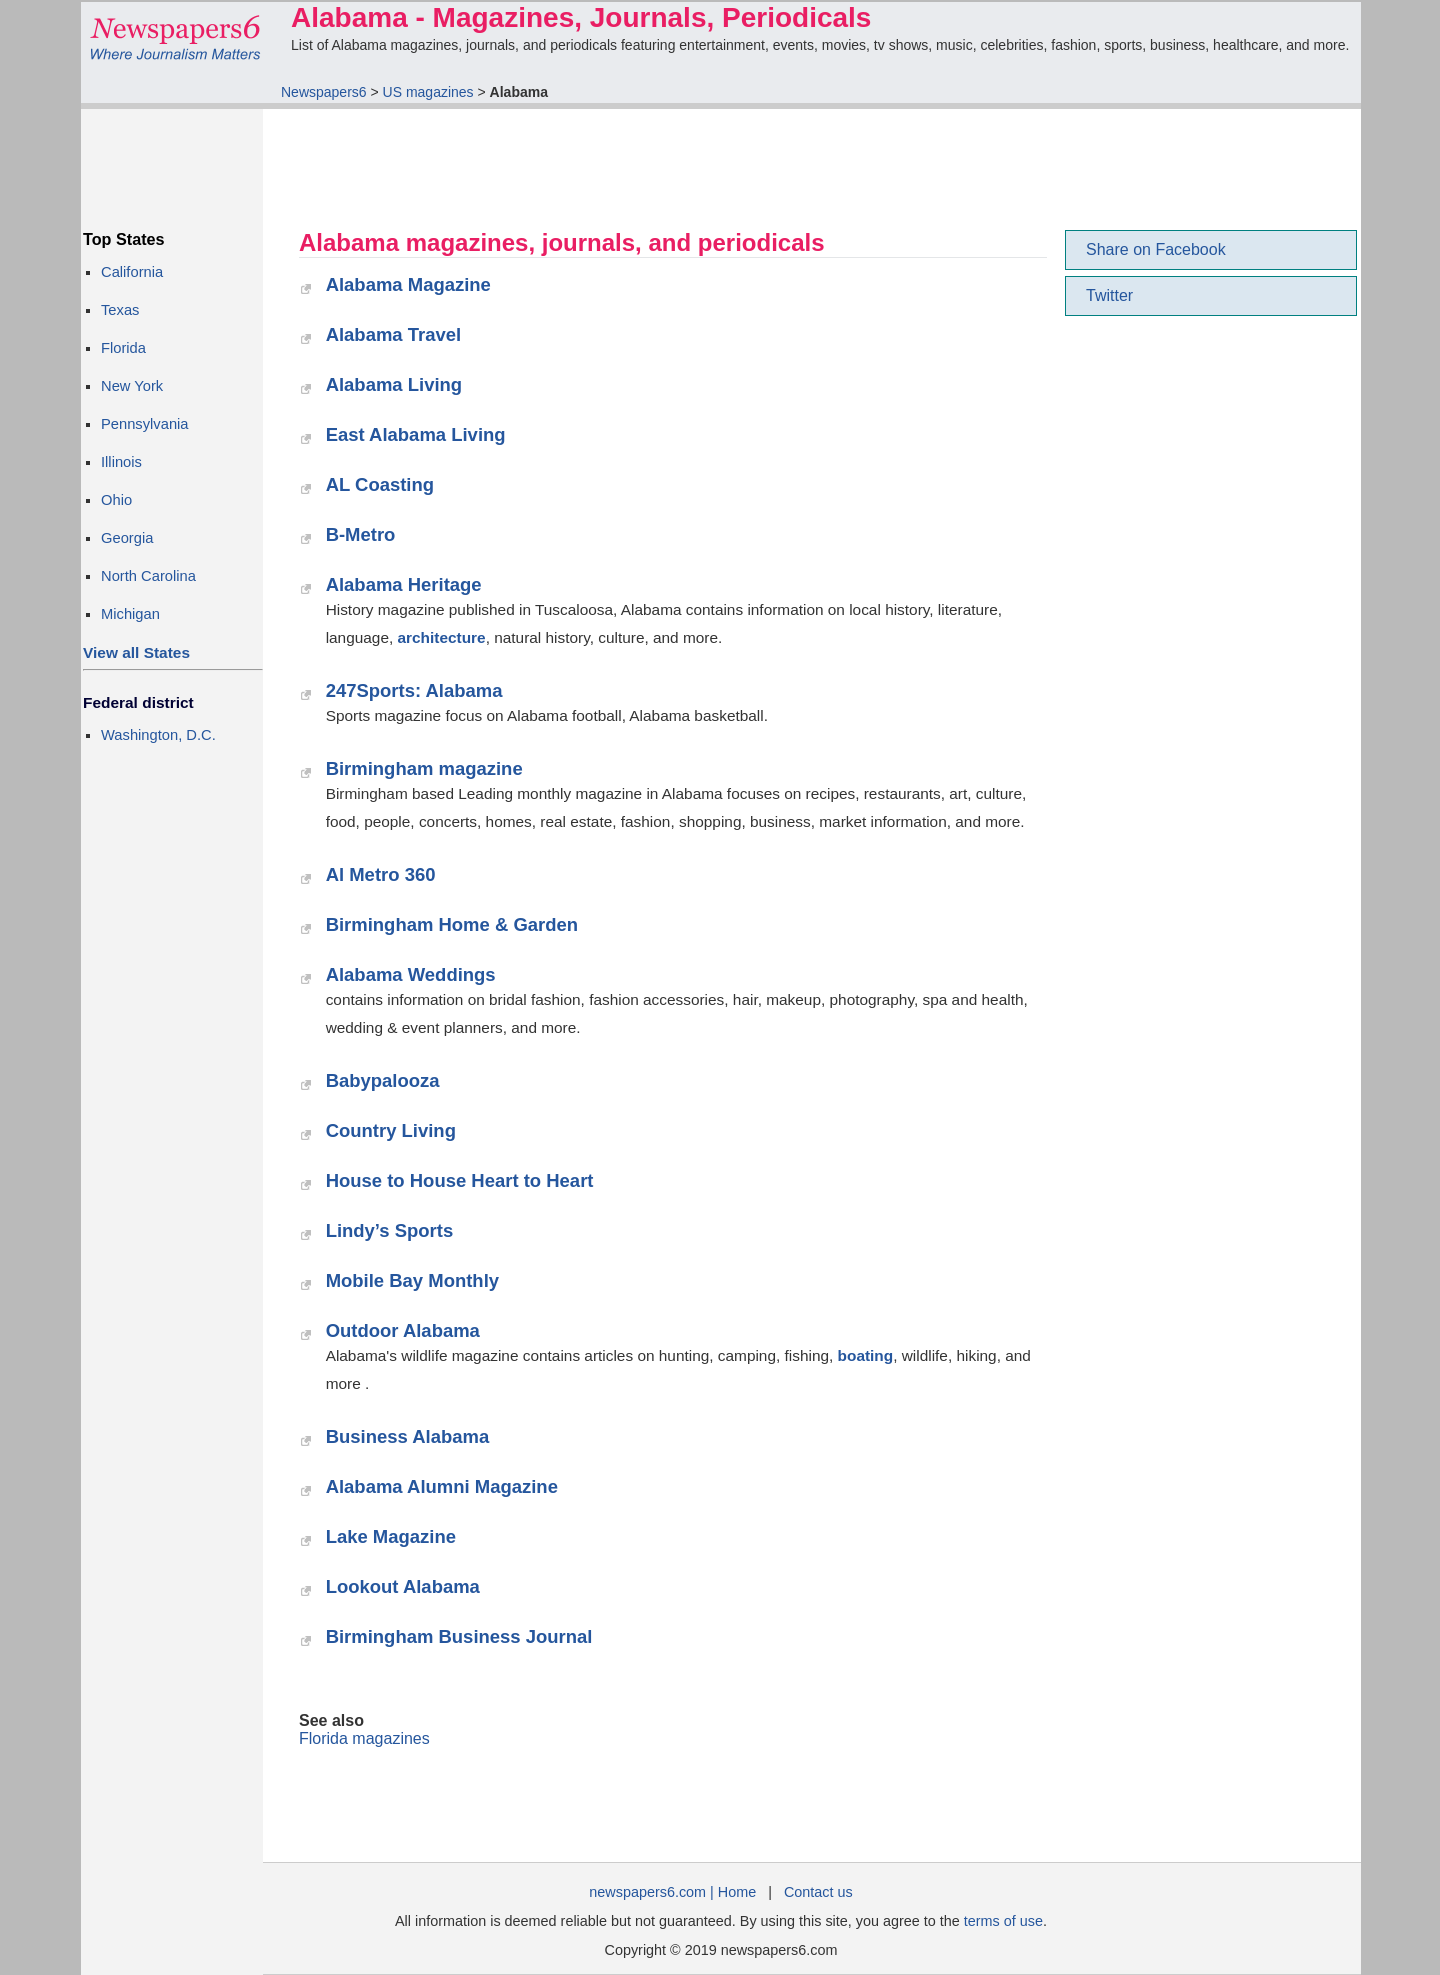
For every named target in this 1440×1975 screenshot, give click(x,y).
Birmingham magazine (424, 768)
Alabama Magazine (408, 284)
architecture (442, 637)
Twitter (1109, 295)
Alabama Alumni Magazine (442, 1486)
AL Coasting (380, 484)
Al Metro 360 (381, 874)
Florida (123, 348)
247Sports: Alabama (414, 690)
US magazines (428, 92)
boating (866, 1355)
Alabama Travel (394, 334)
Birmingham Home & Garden (452, 924)
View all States (136, 652)
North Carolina (148, 576)
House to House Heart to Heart (460, 1180)
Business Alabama (408, 1436)
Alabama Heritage (404, 584)
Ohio (116, 500)
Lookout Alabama (403, 1586)
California (132, 272)
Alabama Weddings (411, 974)
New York (132, 386)
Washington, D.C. (158, 735)
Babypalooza (383, 1080)
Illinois (121, 462)
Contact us (818, 1892)
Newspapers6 (324, 92)
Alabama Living (394, 384)
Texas (120, 310)
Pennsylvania (145, 424)
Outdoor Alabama (403, 1330)
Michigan (130, 614)
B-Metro (361, 534)
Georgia (127, 538)
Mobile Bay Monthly (412, 1280)
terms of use (1003, 1921)
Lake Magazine (391, 1536)
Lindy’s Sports (390, 1230)
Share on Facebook (1156, 249)
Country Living (391, 1130)
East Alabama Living (416, 434)
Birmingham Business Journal (459, 1636)
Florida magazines (364, 1738)
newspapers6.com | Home (672, 1892)
